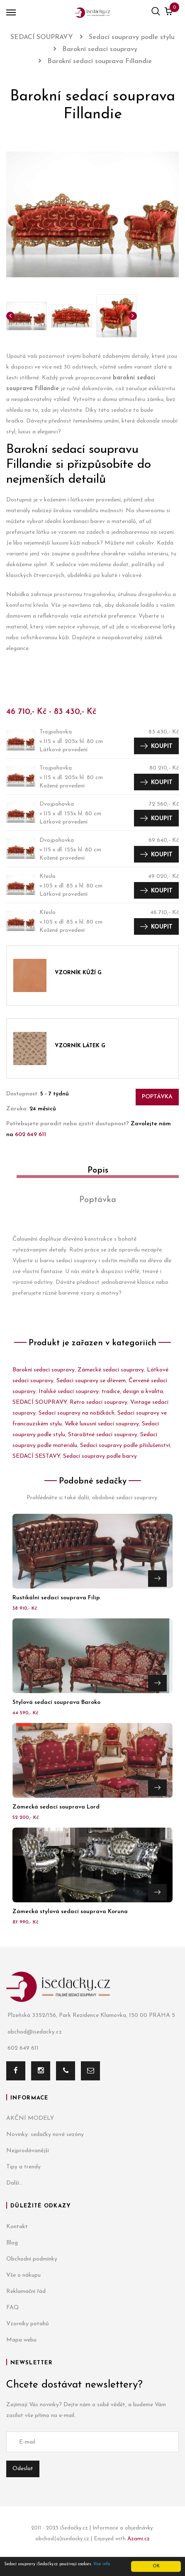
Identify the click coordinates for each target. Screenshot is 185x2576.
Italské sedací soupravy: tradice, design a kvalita (101, 1391)
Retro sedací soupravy (98, 1402)
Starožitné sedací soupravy (102, 1435)
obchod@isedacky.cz (34, 2032)
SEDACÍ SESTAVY (36, 1456)
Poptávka (157, 1097)
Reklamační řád (26, 2291)
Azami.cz (138, 2539)
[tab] (92, 1173)
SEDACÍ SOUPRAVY (39, 1402)
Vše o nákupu (23, 2275)
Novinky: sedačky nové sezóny (45, 2134)
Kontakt (17, 2227)
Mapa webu (21, 2340)
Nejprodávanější (27, 2151)
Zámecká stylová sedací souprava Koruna (70, 1912)
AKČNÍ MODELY (30, 2118)
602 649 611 (30, 1135)
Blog (12, 2243)
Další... (14, 2183)
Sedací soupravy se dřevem (91, 1381)
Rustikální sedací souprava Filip (56, 1598)
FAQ (12, 2308)
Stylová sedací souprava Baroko (56, 1702)
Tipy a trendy (23, 2167)
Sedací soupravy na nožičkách (76, 1413)
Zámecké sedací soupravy (111, 1370)
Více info (101, 2564)
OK (156, 2566)
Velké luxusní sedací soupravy (102, 1424)
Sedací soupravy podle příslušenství (125, 1445)
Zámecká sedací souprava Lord (56, 1807)
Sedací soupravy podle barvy (100, 1456)
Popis (98, 1170)
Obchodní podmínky (31, 2259)
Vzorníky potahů (27, 2324)
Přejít (157, 1578)
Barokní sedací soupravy (43, 1370)
